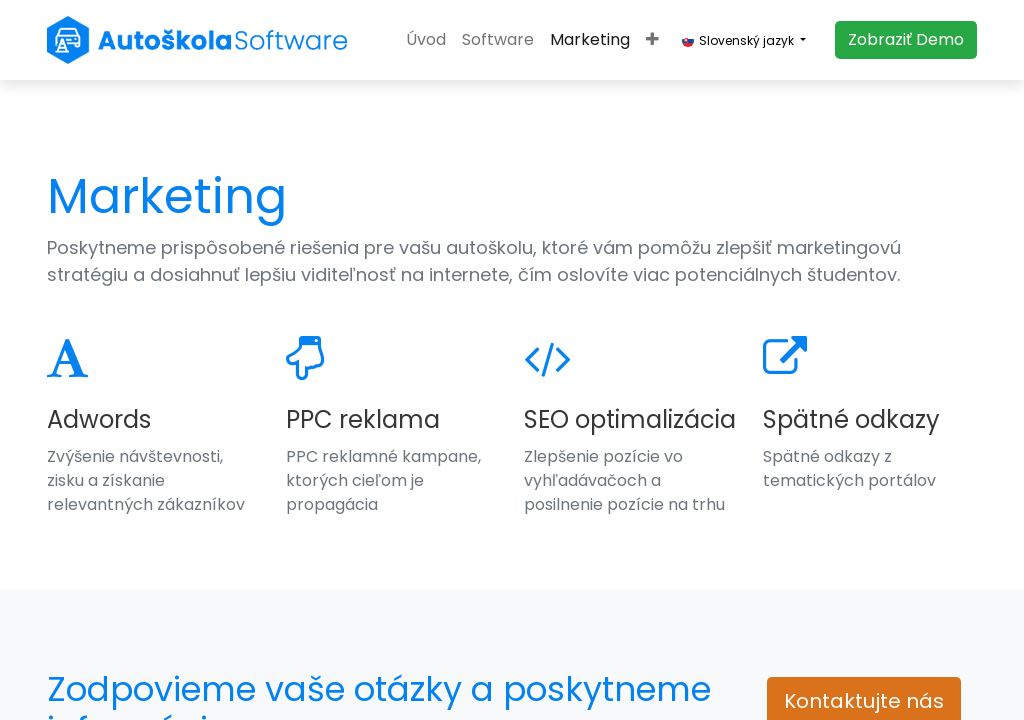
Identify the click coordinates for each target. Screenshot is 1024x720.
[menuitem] (426, 40)
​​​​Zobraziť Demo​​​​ (906, 39)
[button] (652, 40)
